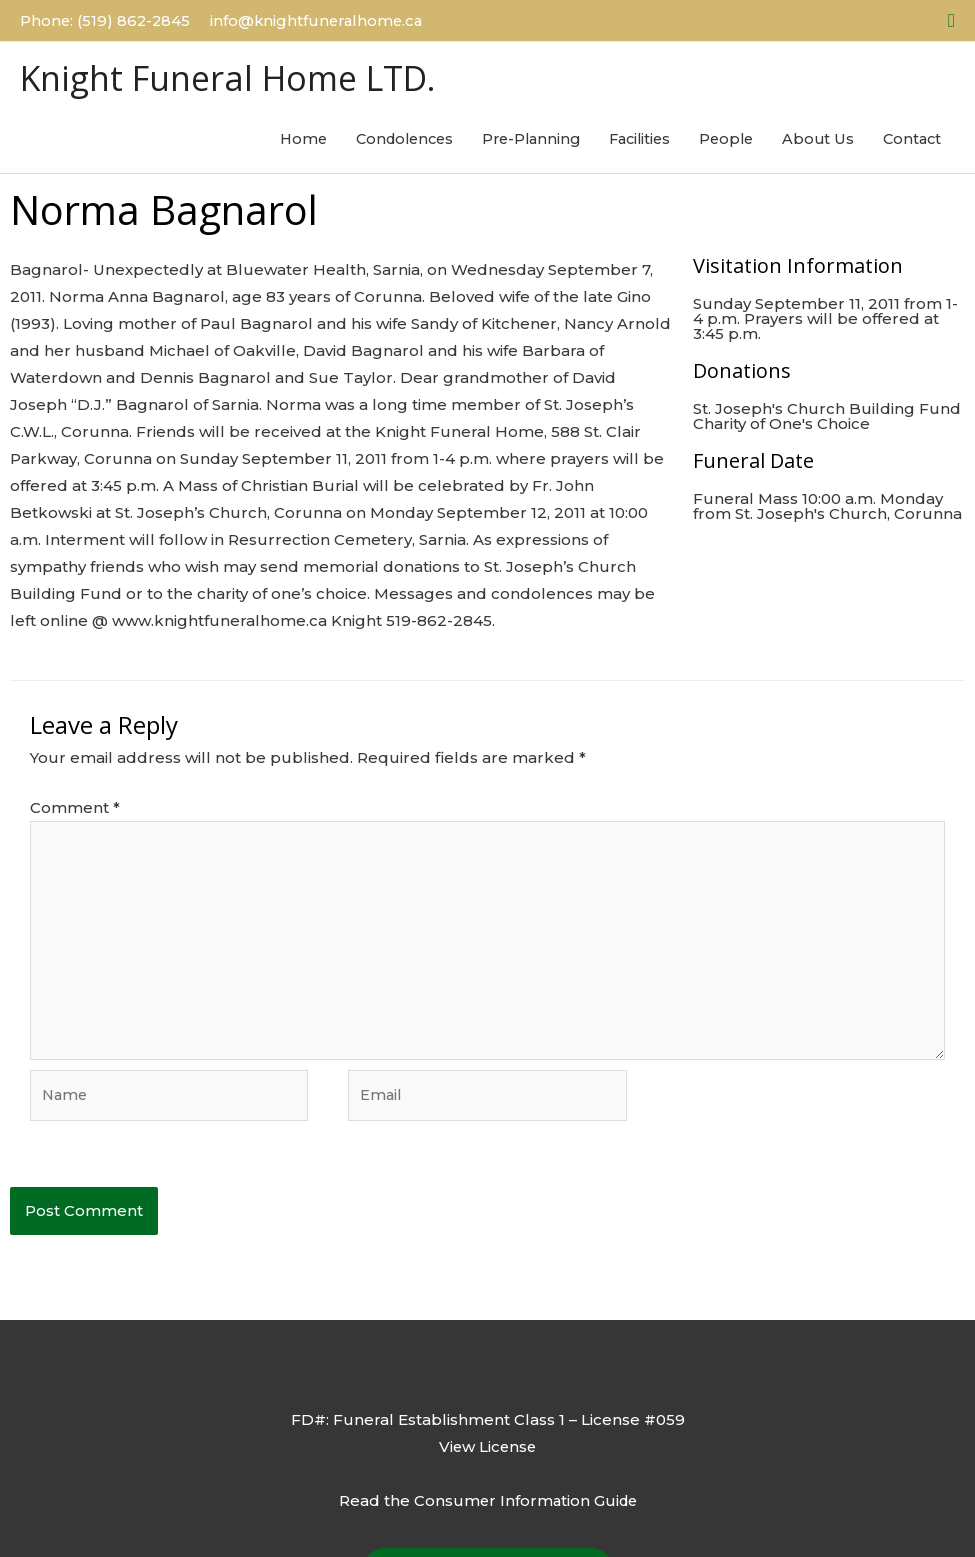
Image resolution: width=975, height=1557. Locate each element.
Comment (75, 807)
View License (488, 1450)
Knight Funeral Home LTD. (236, 76)
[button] (951, 20)
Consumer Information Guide (525, 1503)
